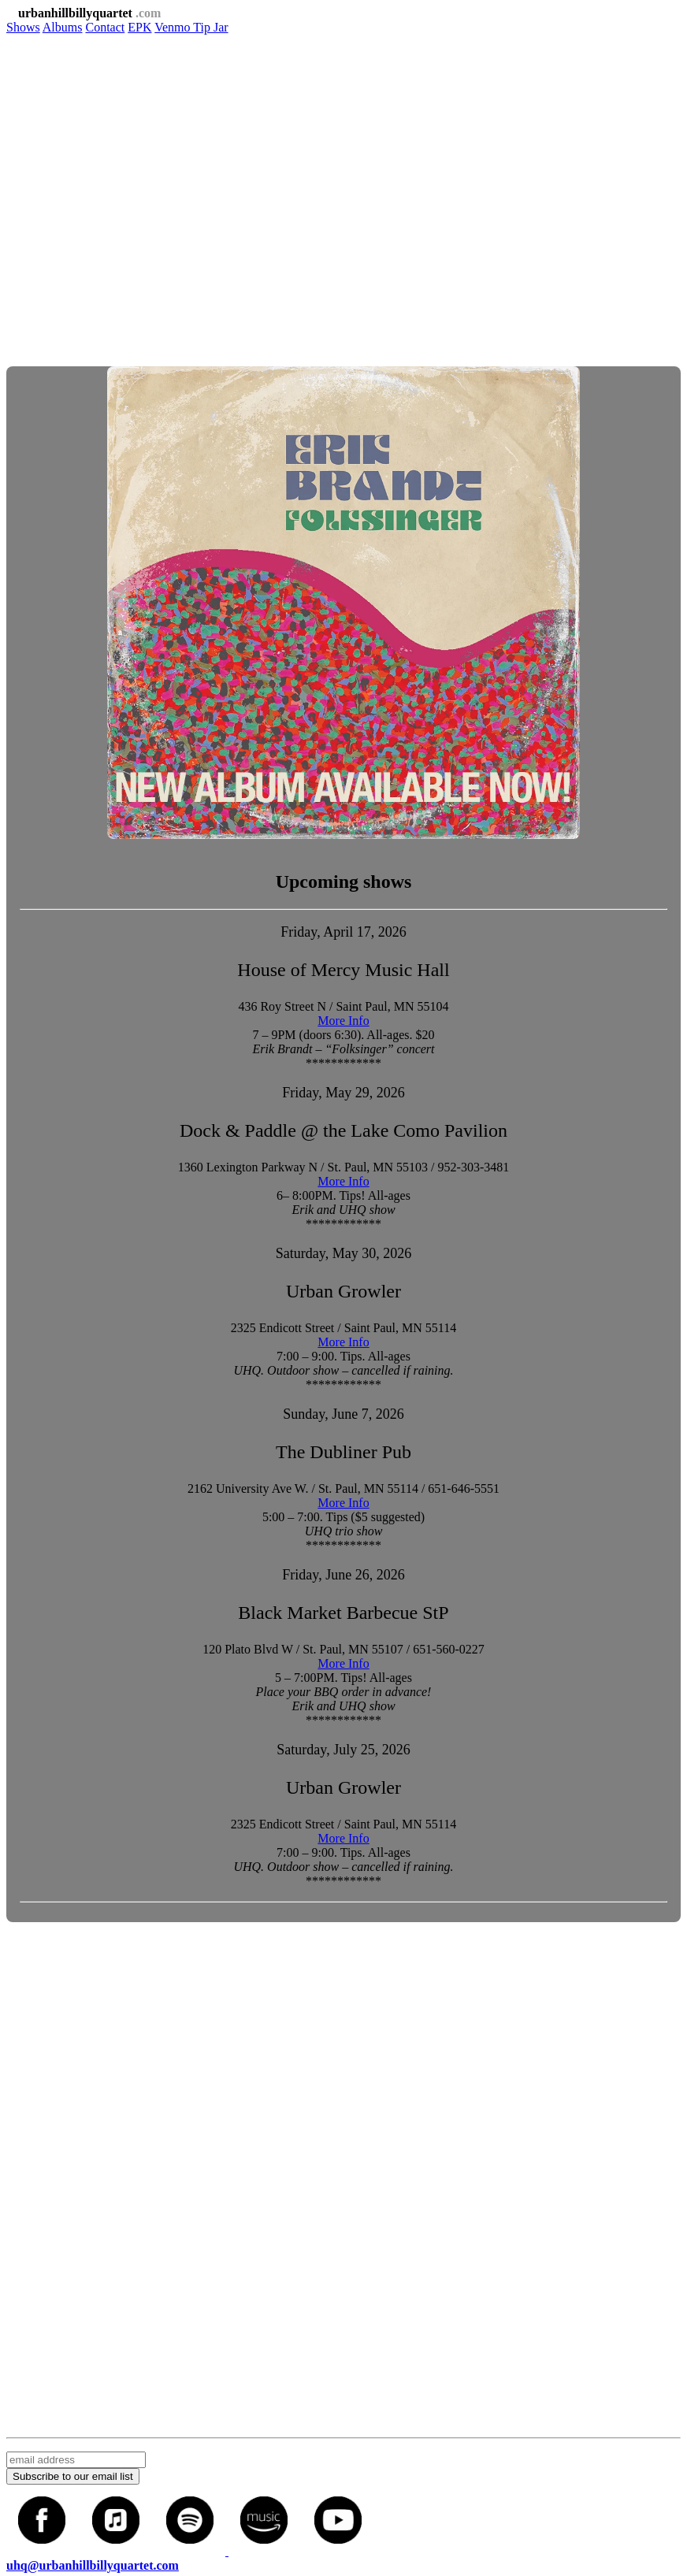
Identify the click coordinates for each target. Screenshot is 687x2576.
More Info (343, 1020)
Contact (104, 27)
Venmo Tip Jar (191, 27)
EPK (139, 27)
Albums (63, 27)
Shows (23, 27)
